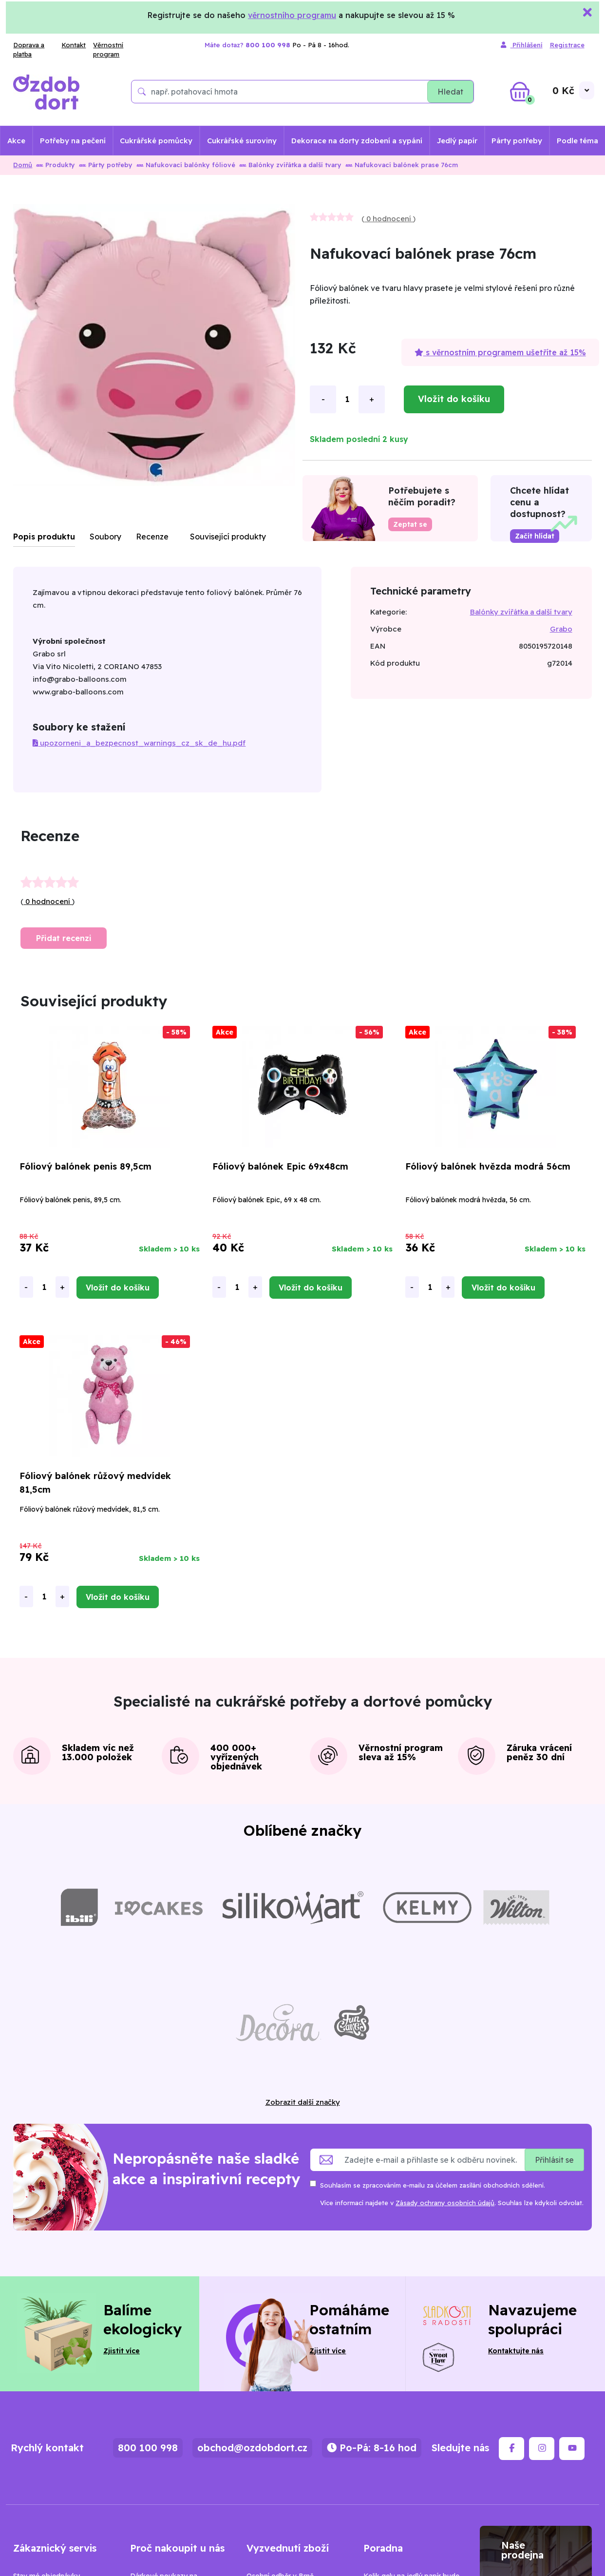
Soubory (105, 536)
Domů (22, 165)
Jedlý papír (457, 140)
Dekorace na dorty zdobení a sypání (356, 140)
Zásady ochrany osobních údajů (445, 2203)
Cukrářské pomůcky (156, 140)
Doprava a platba (28, 49)
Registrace (567, 45)
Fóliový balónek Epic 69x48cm (280, 1166)
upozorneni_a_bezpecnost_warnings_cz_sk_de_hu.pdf (139, 743)
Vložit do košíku (454, 398)
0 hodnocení (388, 218)
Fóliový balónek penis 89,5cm (85, 1166)
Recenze (152, 536)
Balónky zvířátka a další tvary (290, 165)
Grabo (561, 629)
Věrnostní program (108, 49)
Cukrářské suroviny (242, 140)
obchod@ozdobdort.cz (252, 2447)
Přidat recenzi (64, 938)
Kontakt (73, 45)
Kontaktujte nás (516, 2350)
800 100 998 (148, 2447)
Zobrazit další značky (302, 2102)
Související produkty (228, 536)
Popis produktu (44, 536)
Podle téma (577, 140)
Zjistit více (121, 2350)
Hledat (450, 91)
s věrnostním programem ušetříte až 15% (500, 352)
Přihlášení (522, 45)
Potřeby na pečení (73, 140)
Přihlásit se (554, 2160)
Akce (16, 140)
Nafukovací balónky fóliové (185, 165)
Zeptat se (410, 524)
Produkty (55, 165)
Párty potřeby (517, 140)
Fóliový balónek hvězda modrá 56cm (487, 1166)
